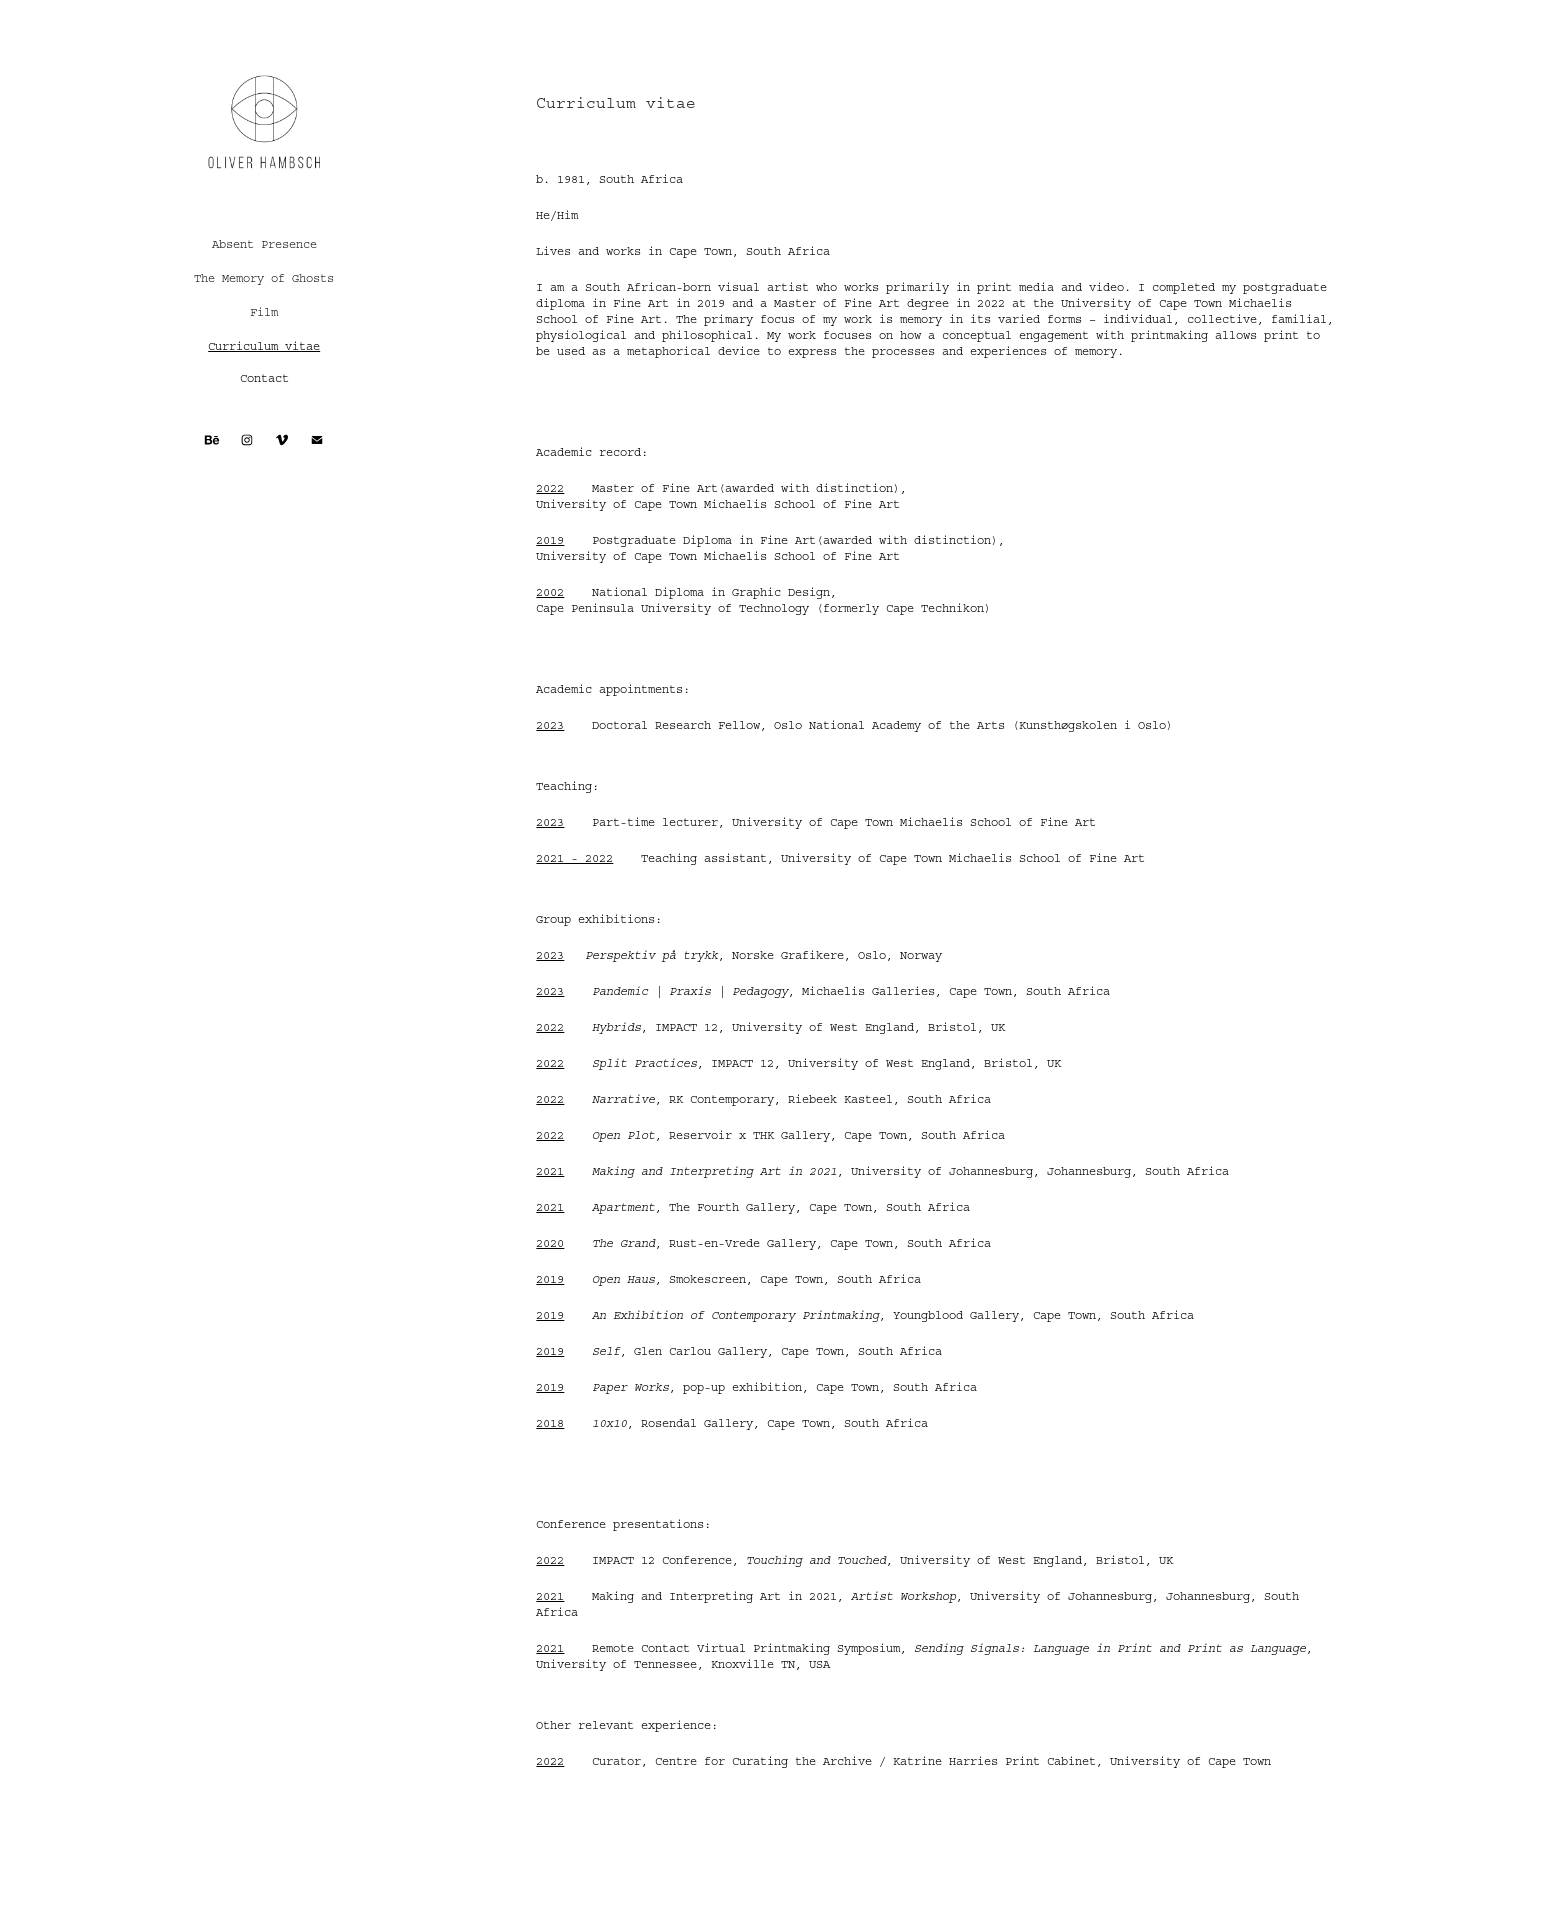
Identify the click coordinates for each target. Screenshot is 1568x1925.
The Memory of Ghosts (264, 278)
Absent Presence (264, 244)
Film (264, 312)
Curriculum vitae (264, 346)
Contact (264, 378)
